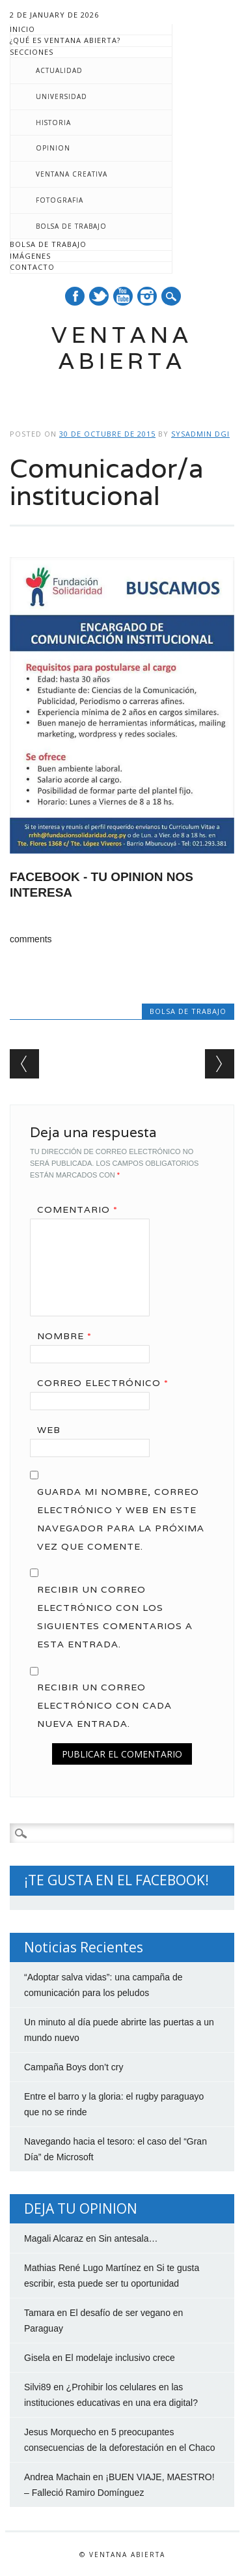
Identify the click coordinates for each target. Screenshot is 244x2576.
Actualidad (59, 70)
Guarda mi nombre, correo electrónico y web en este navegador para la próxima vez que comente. (120, 1519)
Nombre (69, 1336)
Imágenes (30, 256)
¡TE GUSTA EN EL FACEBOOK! (116, 1880)
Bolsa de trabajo (71, 226)
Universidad (61, 96)
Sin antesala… (127, 2238)
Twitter (99, 296)
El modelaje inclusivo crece (120, 2357)
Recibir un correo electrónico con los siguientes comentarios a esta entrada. (115, 1617)
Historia (53, 122)
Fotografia (59, 200)
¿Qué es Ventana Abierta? (65, 40)
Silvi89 (37, 2387)
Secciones (31, 52)
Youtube (123, 296)
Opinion (53, 147)
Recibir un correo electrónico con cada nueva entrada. (104, 1705)
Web (49, 1430)
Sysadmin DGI (200, 434)
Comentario (82, 1209)
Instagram (147, 296)
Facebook (75, 296)
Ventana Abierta (122, 347)
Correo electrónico (107, 1383)
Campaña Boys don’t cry (74, 2067)
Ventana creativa (71, 174)
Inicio (22, 29)
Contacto (32, 267)
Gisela (37, 2357)
